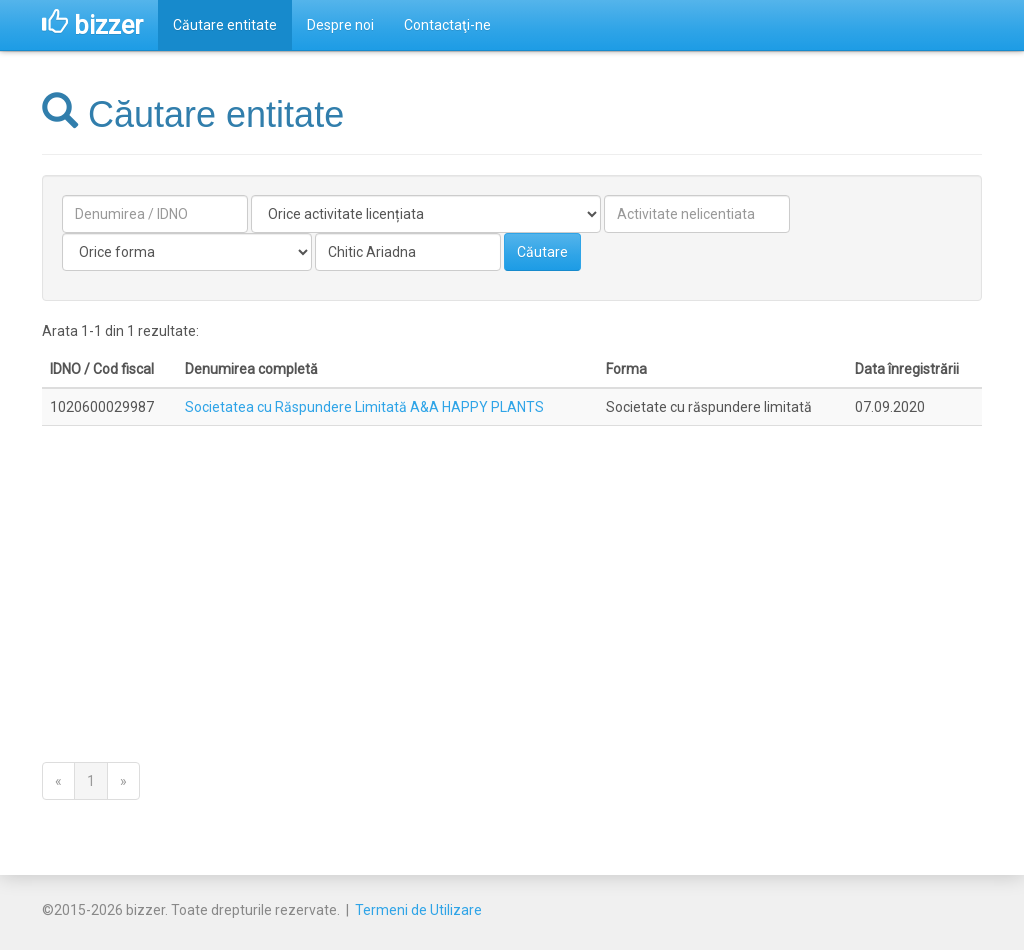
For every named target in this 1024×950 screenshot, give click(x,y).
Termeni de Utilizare (418, 910)
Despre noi (340, 25)
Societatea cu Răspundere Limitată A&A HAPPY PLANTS (364, 407)
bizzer (92, 25)
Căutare (542, 252)
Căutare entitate (225, 25)
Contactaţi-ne (447, 25)
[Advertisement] (512, 574)
